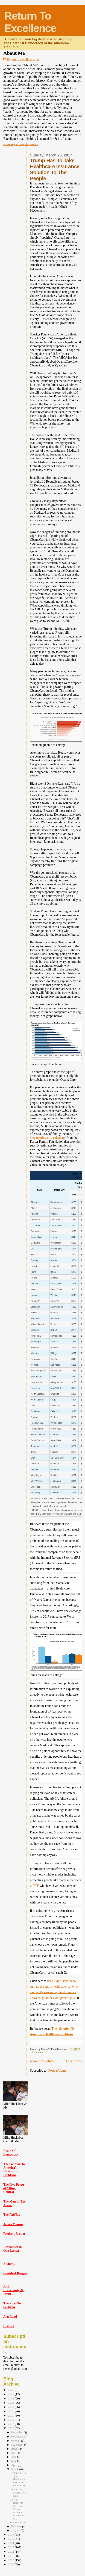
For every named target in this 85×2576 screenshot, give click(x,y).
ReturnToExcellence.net (23, 59)
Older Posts (74, 2061)
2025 (11, 2394)
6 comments (38, 2052)
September (17, 2444)
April (14, 2465)
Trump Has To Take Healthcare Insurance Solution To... (19, 2479)
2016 (11, 2534)
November (17, 2436)
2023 (11, 2402)
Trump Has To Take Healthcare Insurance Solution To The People (54, 169)
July (14, 2452)
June (14, 2456)
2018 (11, 2424)
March (15, 2469)
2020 (11, 2415)
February (16, 2526)
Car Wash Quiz (18, 2522)
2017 (11, 2428)
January (16, 2530)
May (14, 2460)
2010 (11, 2560)
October (16, 2440)
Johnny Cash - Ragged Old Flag (18, 2492)
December (17, 2432)
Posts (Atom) (57, 2070)
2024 (11, 2398)
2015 (11, 2538)
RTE (36, 1885)
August (15, 2448)
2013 (11, 2547)
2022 (11, 2407)
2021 (11, 2411)
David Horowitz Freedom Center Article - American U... (17, 2509)
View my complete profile (20, 144)
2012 (11, 2551)
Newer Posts (38, 2061)
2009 (11, 2564)
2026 (11, 2390)
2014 (11, 2543)
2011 (11, 2556)
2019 (11, 2419)
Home (51, 2061)
